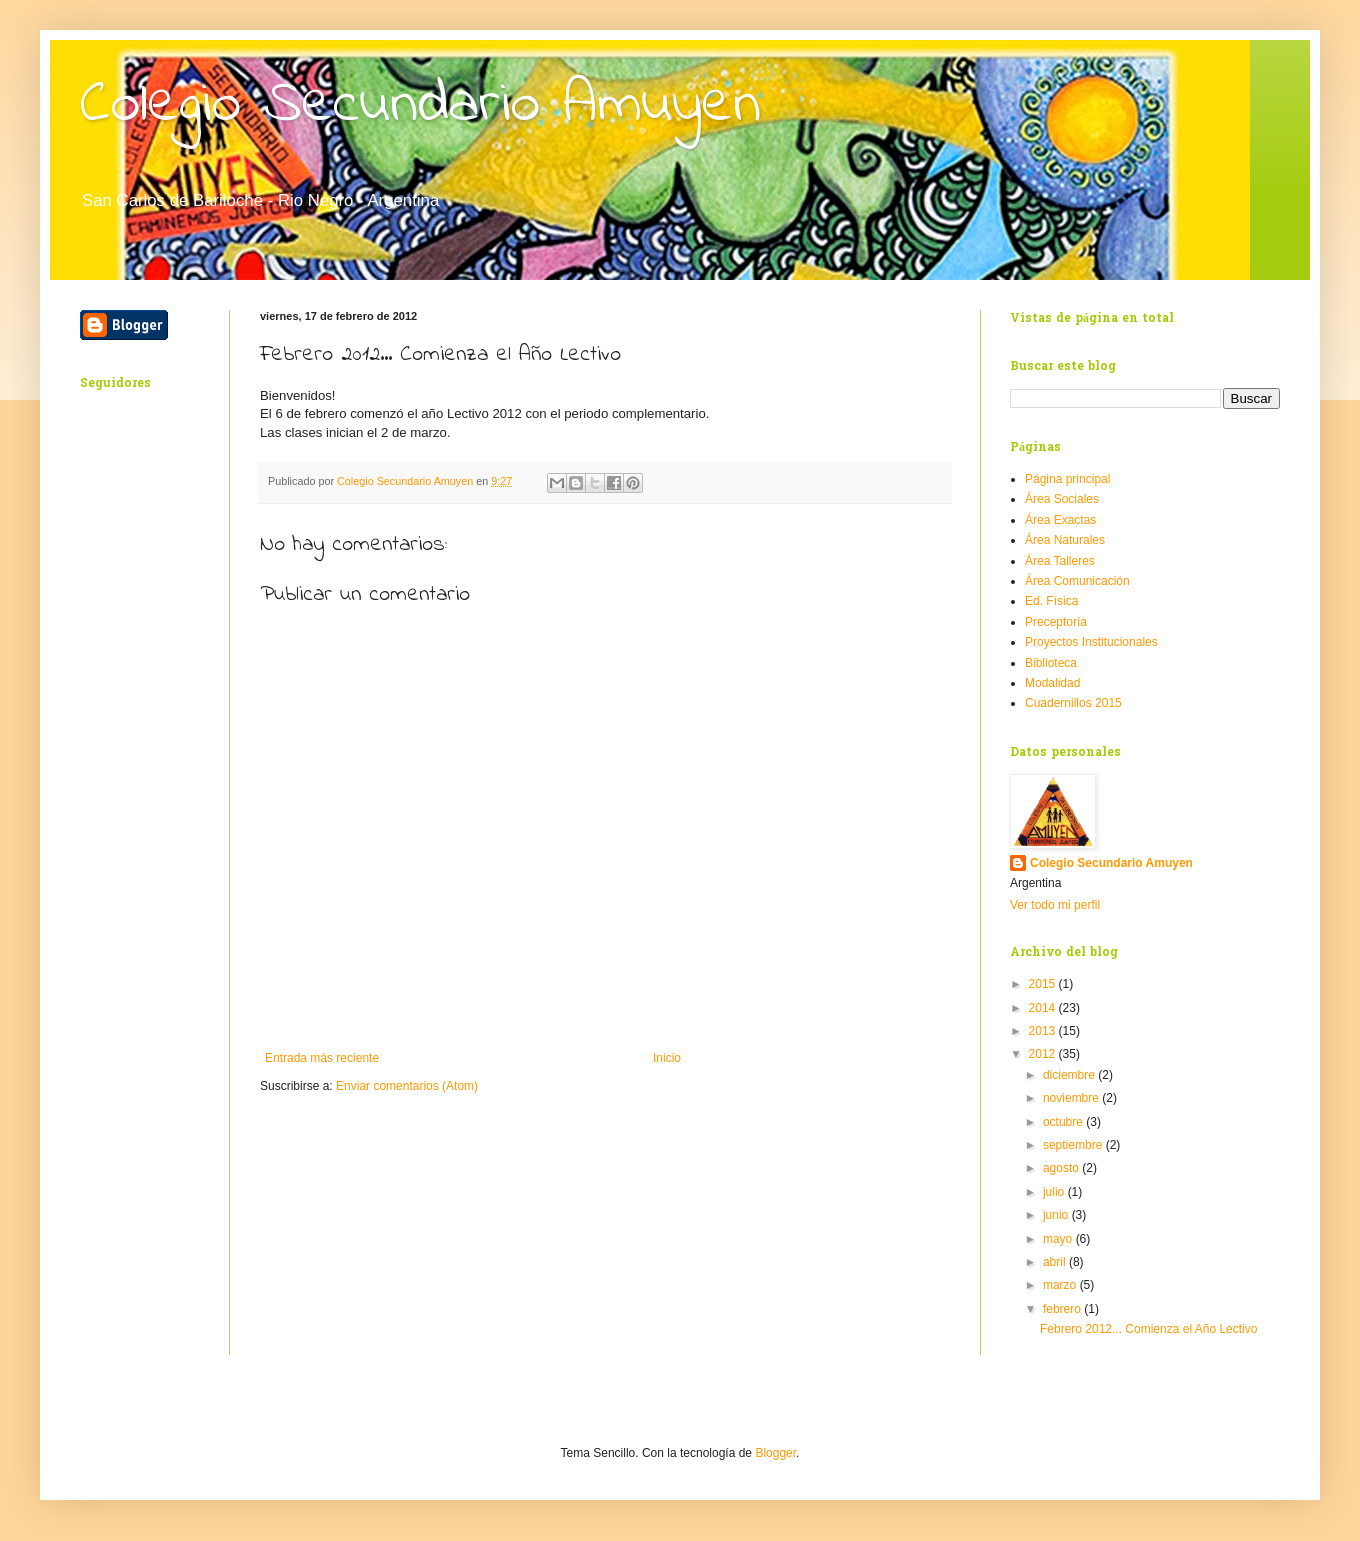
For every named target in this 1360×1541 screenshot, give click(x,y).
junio (1057, 1215)
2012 (1044, 1054)
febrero (1063, 1309)
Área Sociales (1062, 499)
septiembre (1074, 1145)
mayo (1059, 1239)
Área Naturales (1065, 540)
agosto (1062, 1168)
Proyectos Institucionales (1091, 642)
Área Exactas (1060, 520)
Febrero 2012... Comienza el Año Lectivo (1148, 1329)
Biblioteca (1051, 663)
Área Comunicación (1077, 581)
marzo (1061, 1285)
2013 (1044, 1031)
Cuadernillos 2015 (1073, 703)
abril (1056, 1262)
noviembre (1072, 1098)
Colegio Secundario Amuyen (420, 105)
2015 (1044, 984)
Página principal (1067, 479)
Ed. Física (1051, 601)
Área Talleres (1060, 561)
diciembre (1070, 1075)
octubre (1064, 1122)
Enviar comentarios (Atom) (407, 1086)
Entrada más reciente (322, 1058)
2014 (1044, 1008)
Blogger (775, 1453)
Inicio (667, 1058)
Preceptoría (1056, 622)
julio (1055, 1192)
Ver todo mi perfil (1055, 905)
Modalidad (1052, 683)
